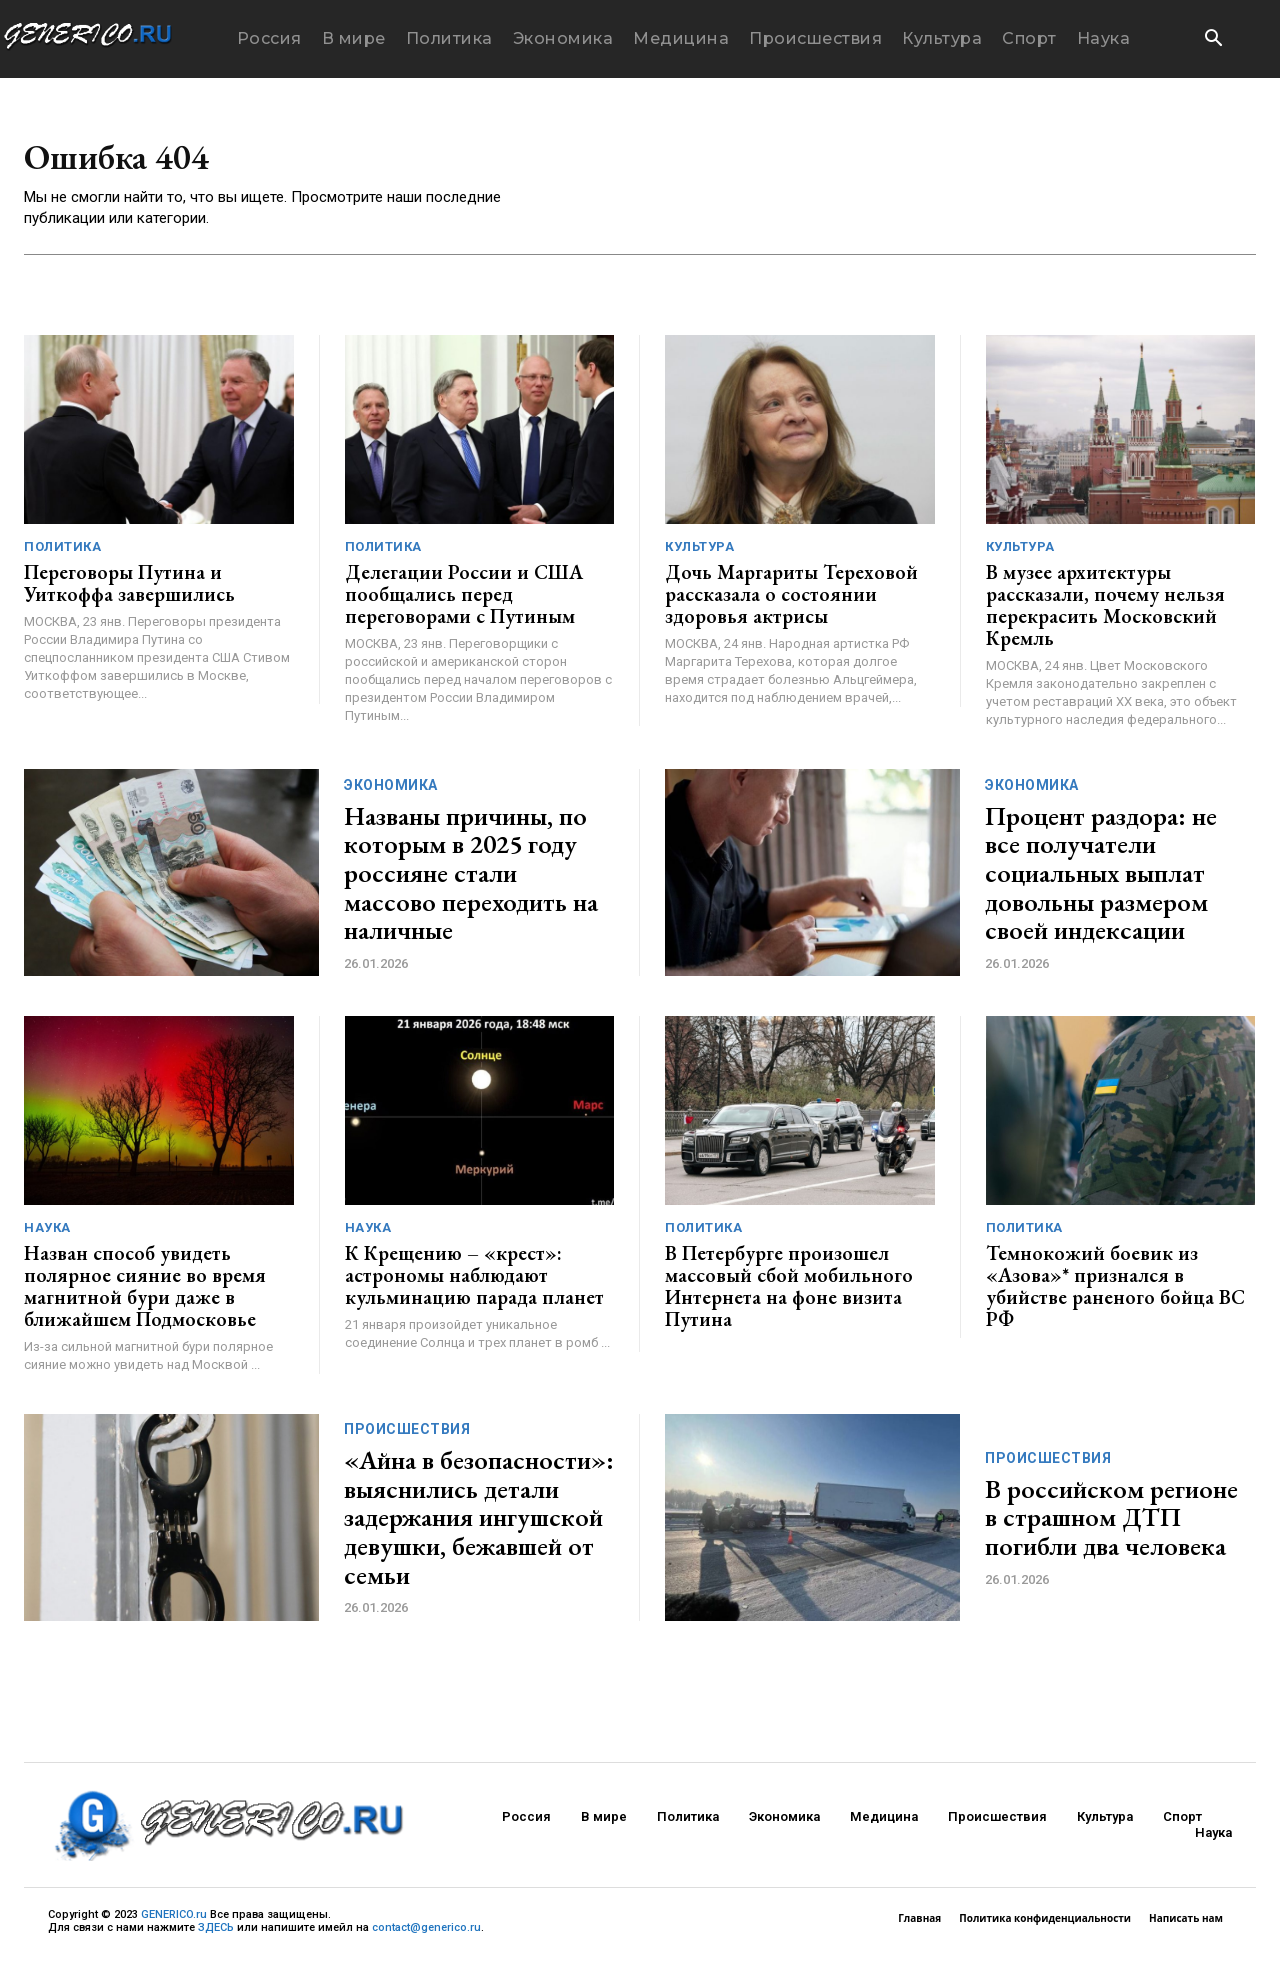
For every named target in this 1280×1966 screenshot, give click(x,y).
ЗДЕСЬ (216, 1934)
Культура (699, 553)
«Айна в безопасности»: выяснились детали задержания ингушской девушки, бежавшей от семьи (479, 1524)
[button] (1213, 40)
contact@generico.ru (426, 1934)
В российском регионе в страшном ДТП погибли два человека (1111, 1524)
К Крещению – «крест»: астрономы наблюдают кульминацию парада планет (474, 1282)
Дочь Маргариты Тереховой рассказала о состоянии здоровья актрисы (791, 601)
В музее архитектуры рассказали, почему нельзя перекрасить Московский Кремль (1105, 612)
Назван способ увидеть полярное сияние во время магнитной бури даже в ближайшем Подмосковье (145, 1293)
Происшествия (407, 1436)
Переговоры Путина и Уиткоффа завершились (129, 590)
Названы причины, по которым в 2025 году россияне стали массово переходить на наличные (471, 880)
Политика (62, 553)
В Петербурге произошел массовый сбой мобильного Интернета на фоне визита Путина (789, 1293)
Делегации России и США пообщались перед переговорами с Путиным (464, 601)
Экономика (391, 792)
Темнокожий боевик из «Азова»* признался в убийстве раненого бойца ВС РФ (1115, 1293)
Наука (47, 1234)
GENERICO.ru (174, 1921)
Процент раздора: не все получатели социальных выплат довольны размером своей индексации (1101, 880)
